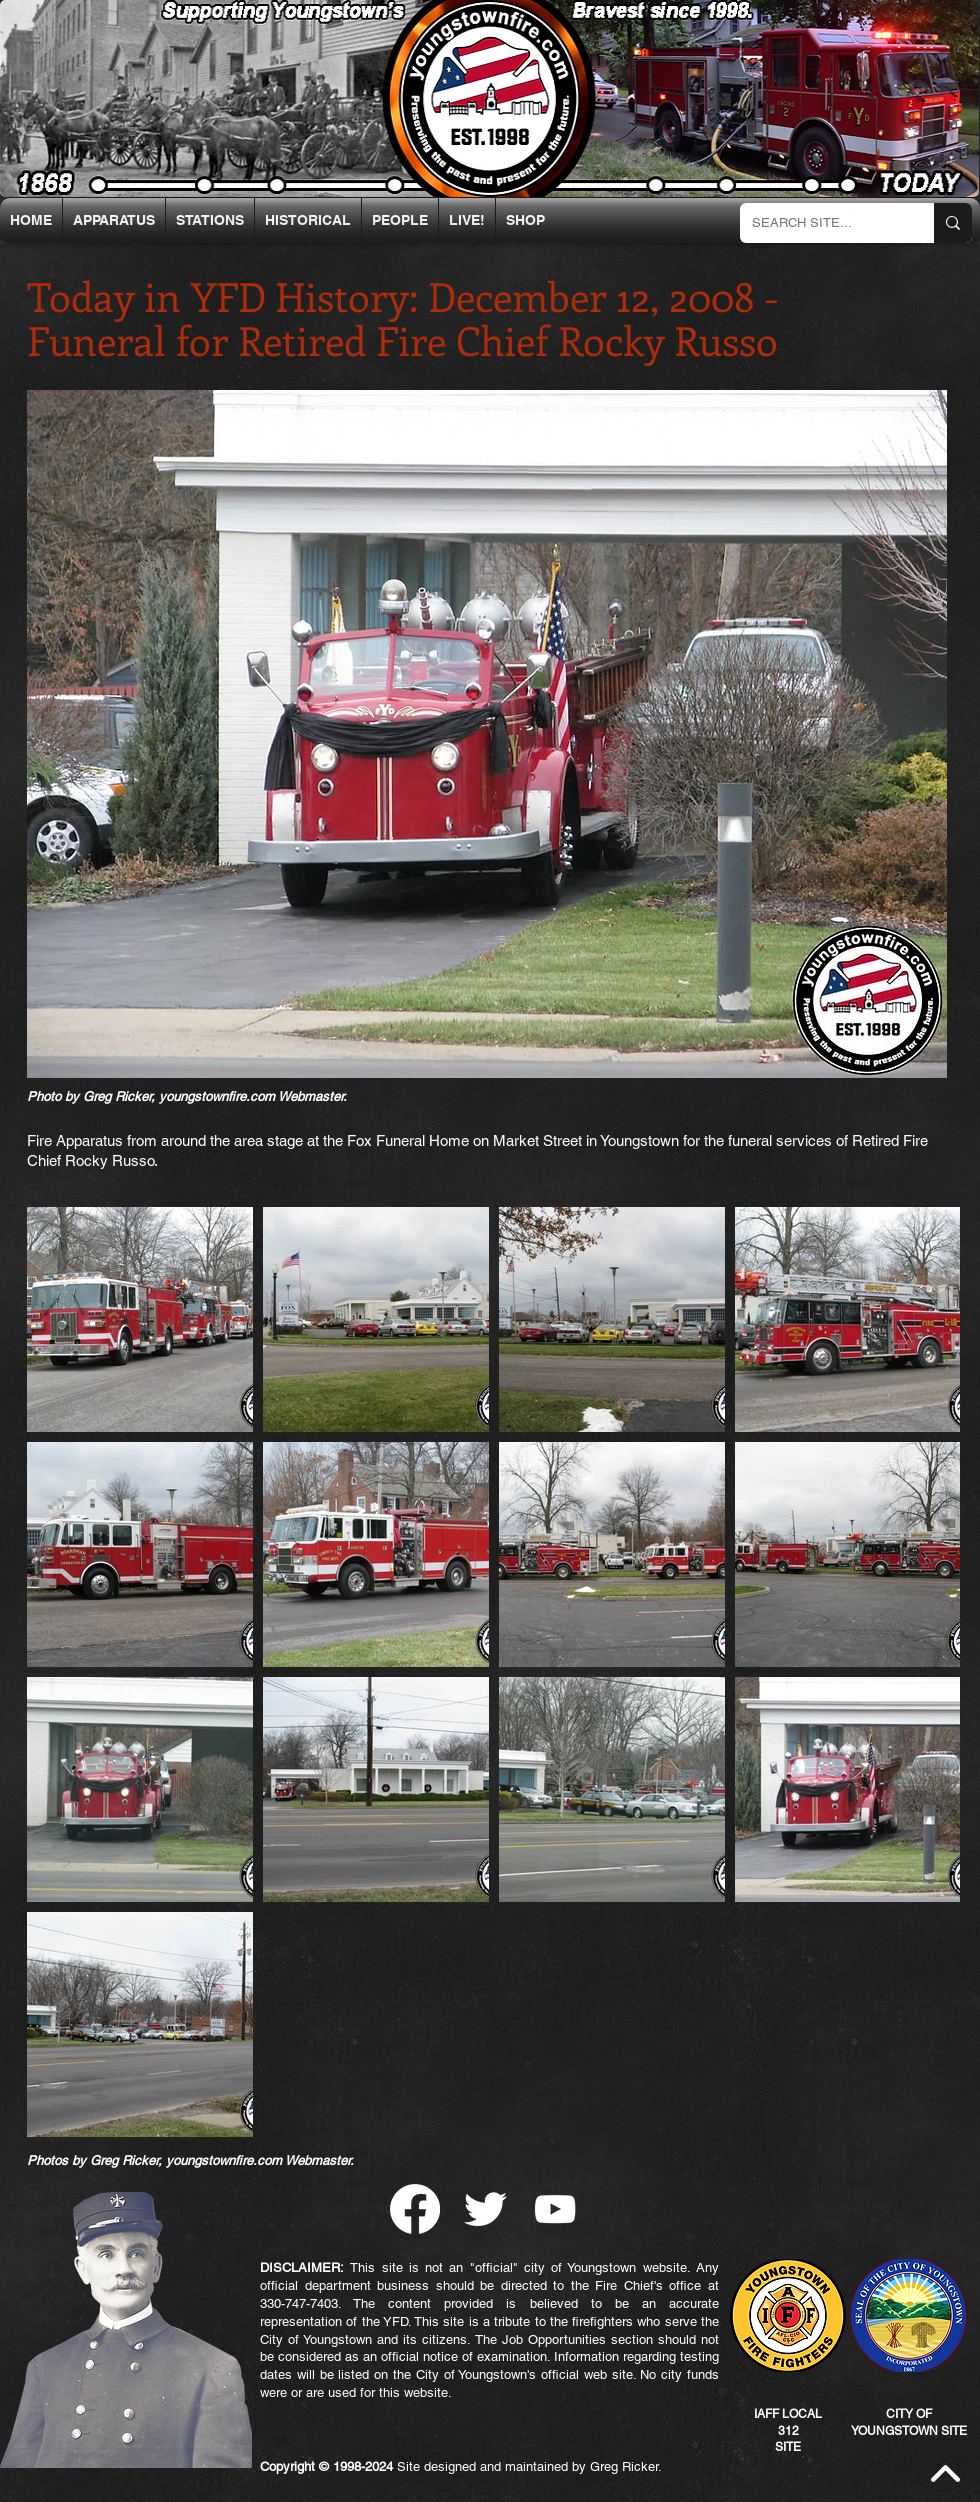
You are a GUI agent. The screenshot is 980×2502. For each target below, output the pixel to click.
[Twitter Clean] (485, 2209)
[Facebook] (415, 2209)
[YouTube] (555, 2209)
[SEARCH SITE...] (822, 223)
